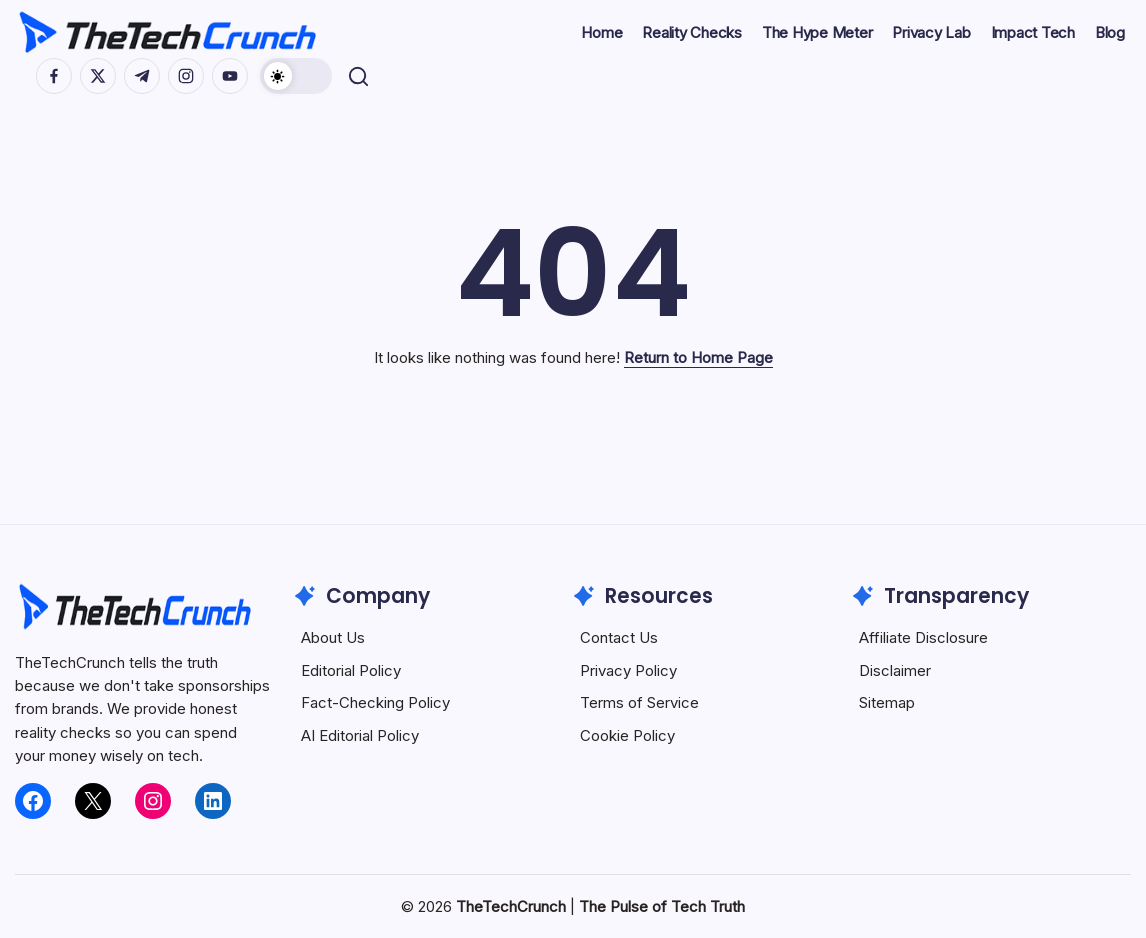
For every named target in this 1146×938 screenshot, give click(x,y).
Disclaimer (895, 670)
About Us (333, 637)
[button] (297, 76)
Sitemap (887, 702)
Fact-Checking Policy (375, 702)
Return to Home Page (698, 357)
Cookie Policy (627, 735)
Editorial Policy (351, 670)
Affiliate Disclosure (923, 637)
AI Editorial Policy (360, 735)
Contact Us (619, 637)
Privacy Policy (628, 670)
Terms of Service (639, 702)
